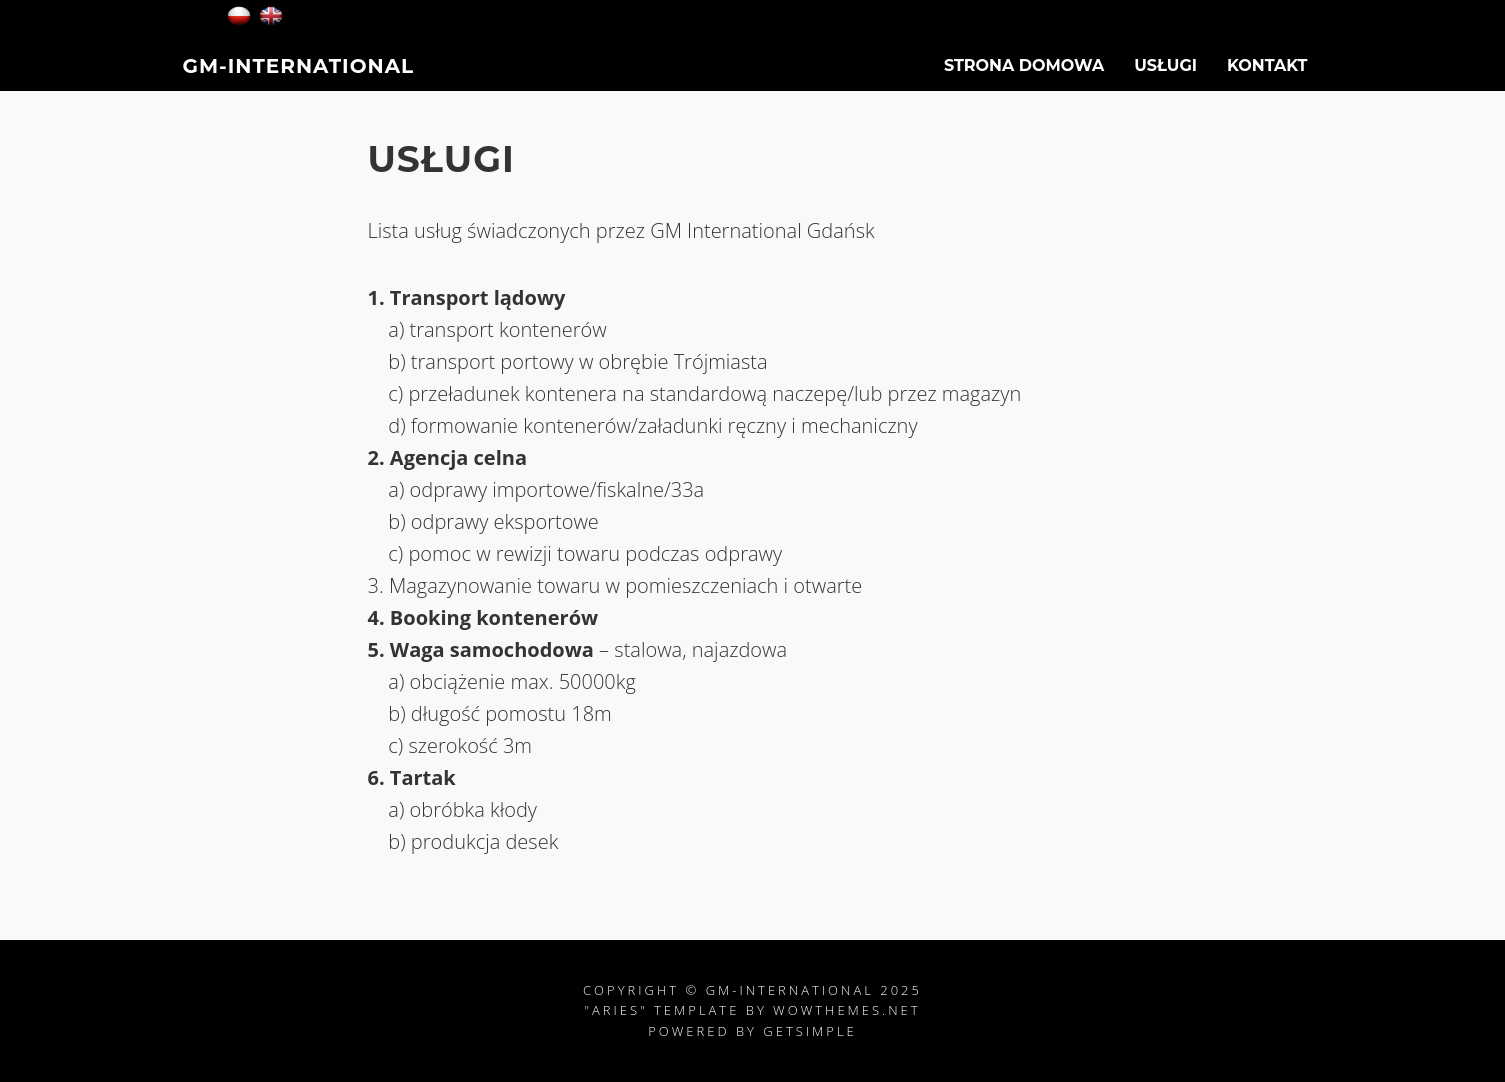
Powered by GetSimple (752, 1031)
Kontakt (1267, 75)
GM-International (299, 76)
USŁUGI (1165, 75)
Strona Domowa (1024, 75)
